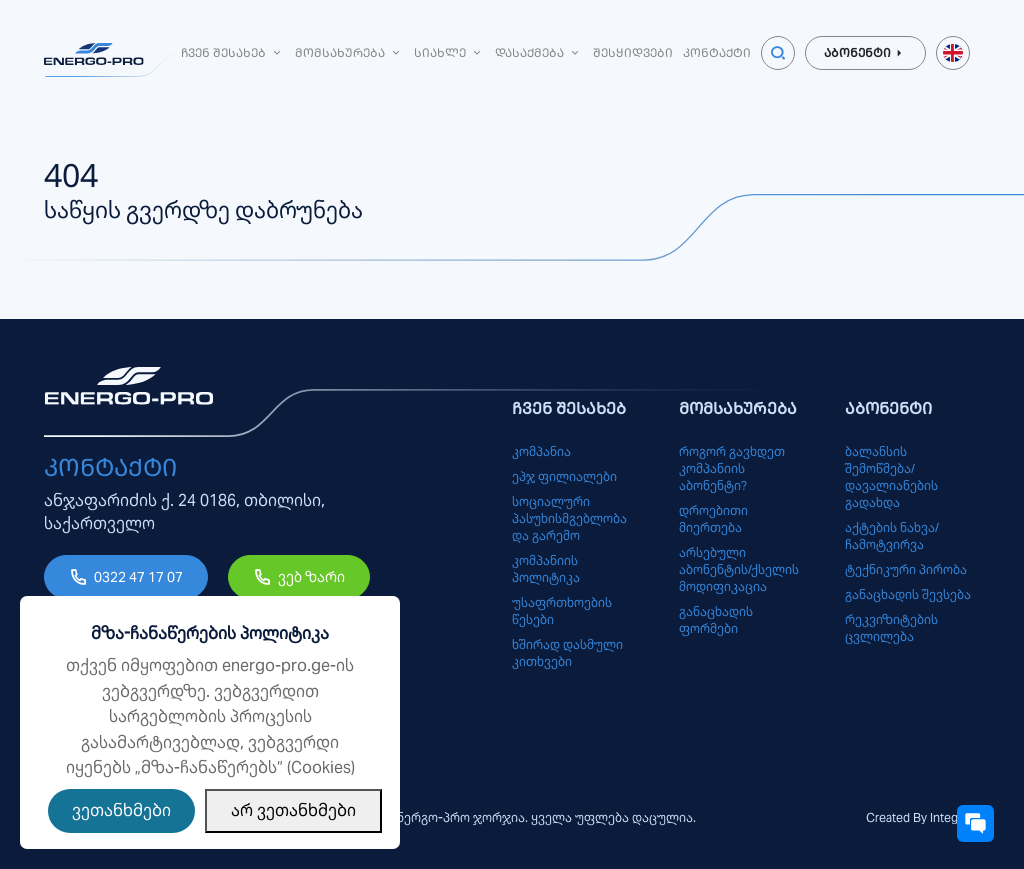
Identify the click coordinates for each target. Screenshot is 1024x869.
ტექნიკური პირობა (906, 569)
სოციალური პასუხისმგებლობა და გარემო (569, 518)
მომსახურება (349, 52)
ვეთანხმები (121, 810)
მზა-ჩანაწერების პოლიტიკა (210, 633)
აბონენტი (865, 53)
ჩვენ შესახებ (233, 52)
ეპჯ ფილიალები (564, 476)
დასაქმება (539, 52)
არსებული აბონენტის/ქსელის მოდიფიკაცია (739, 569)
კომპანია (541, 451)
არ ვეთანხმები (293, 810)
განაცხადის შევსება (908, 594)
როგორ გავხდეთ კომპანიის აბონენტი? (732, 468)
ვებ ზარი (311, 577)
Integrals (953, 817)
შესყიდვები (633, 52)
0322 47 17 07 (138, 577)
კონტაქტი (717, 52)
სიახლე (449, 52)
